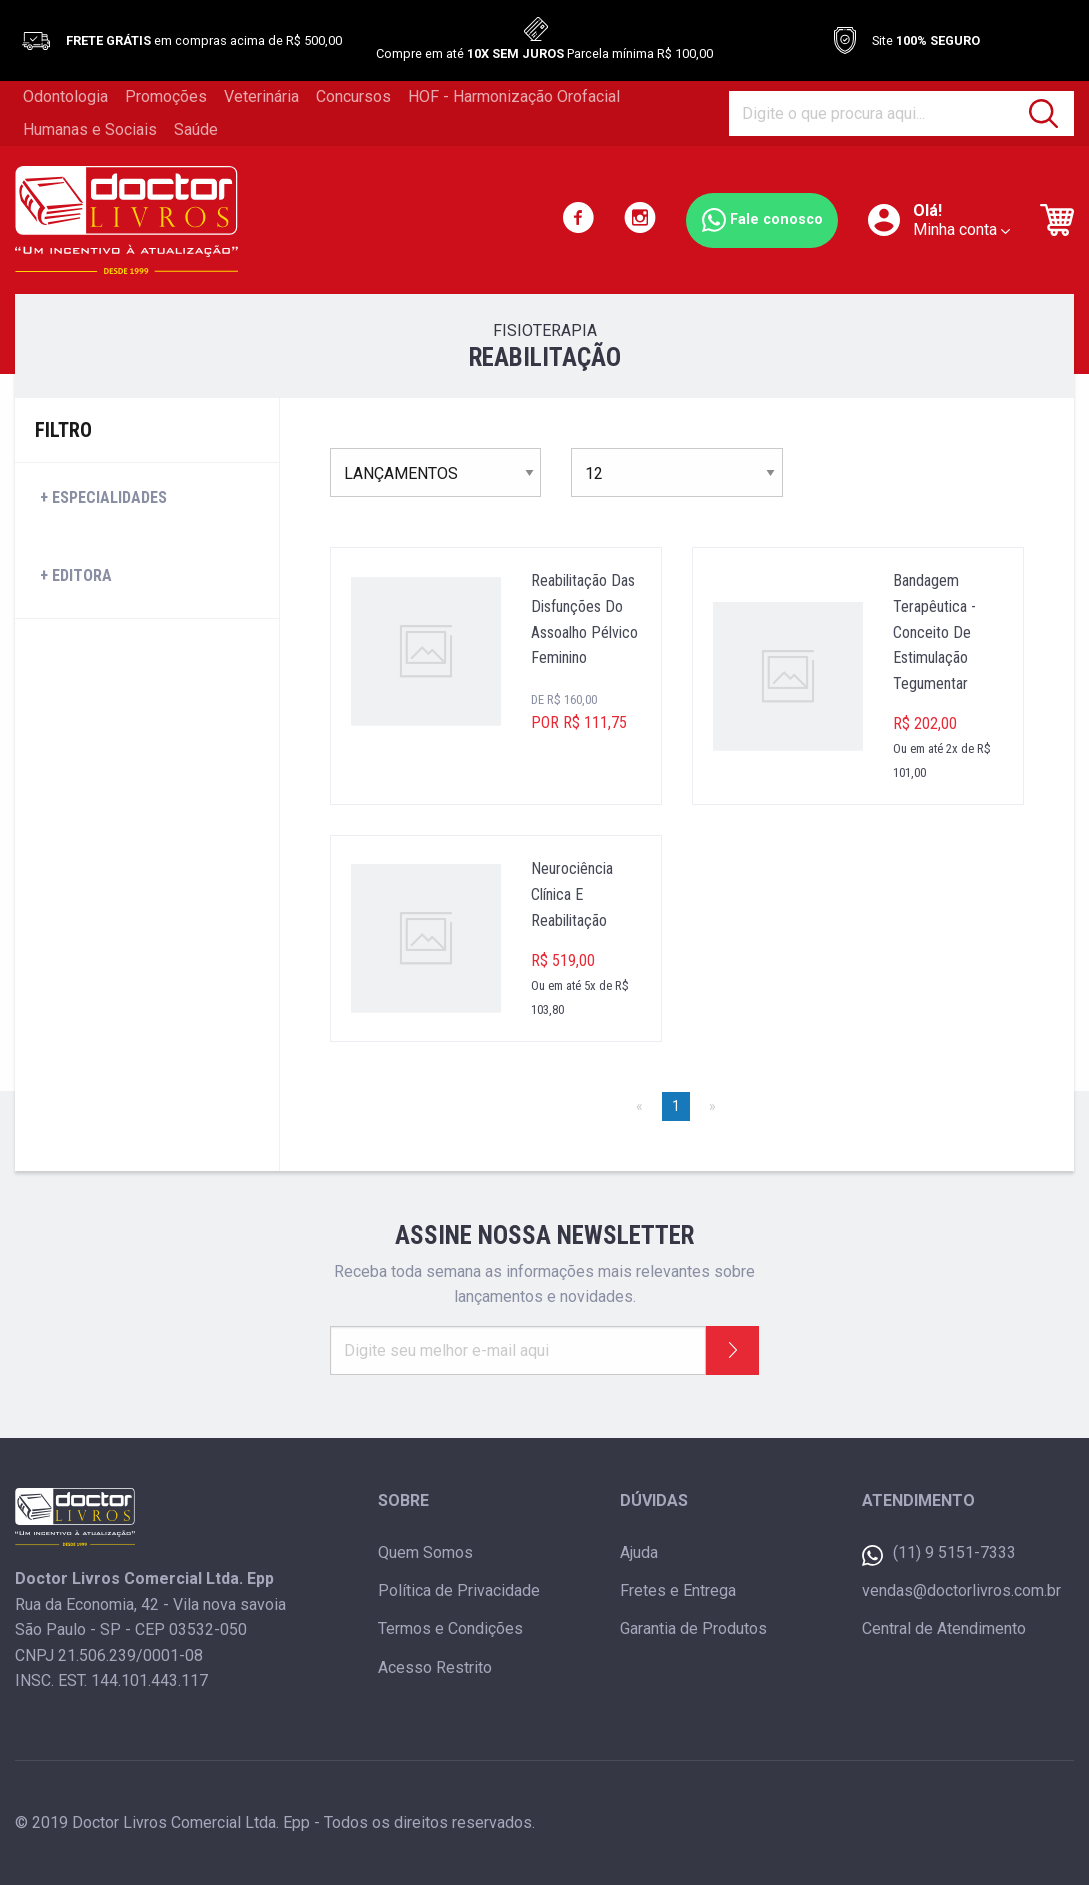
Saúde (196, 129)
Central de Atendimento (944, 1628)
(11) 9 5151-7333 (939, 1554)
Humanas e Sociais (90, 129)
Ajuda (639, 1552)
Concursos (353, 96)
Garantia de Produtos (693, 1628)
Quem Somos (425, 1552)
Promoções (166, 96)
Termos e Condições (450, 1628)
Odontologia (65, 96)
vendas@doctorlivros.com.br (961, 1590)
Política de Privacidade (459, 1590)
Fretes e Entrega (678, 1590)
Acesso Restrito (435, 1667)
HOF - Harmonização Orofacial (514, 96)
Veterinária (261, 96)
